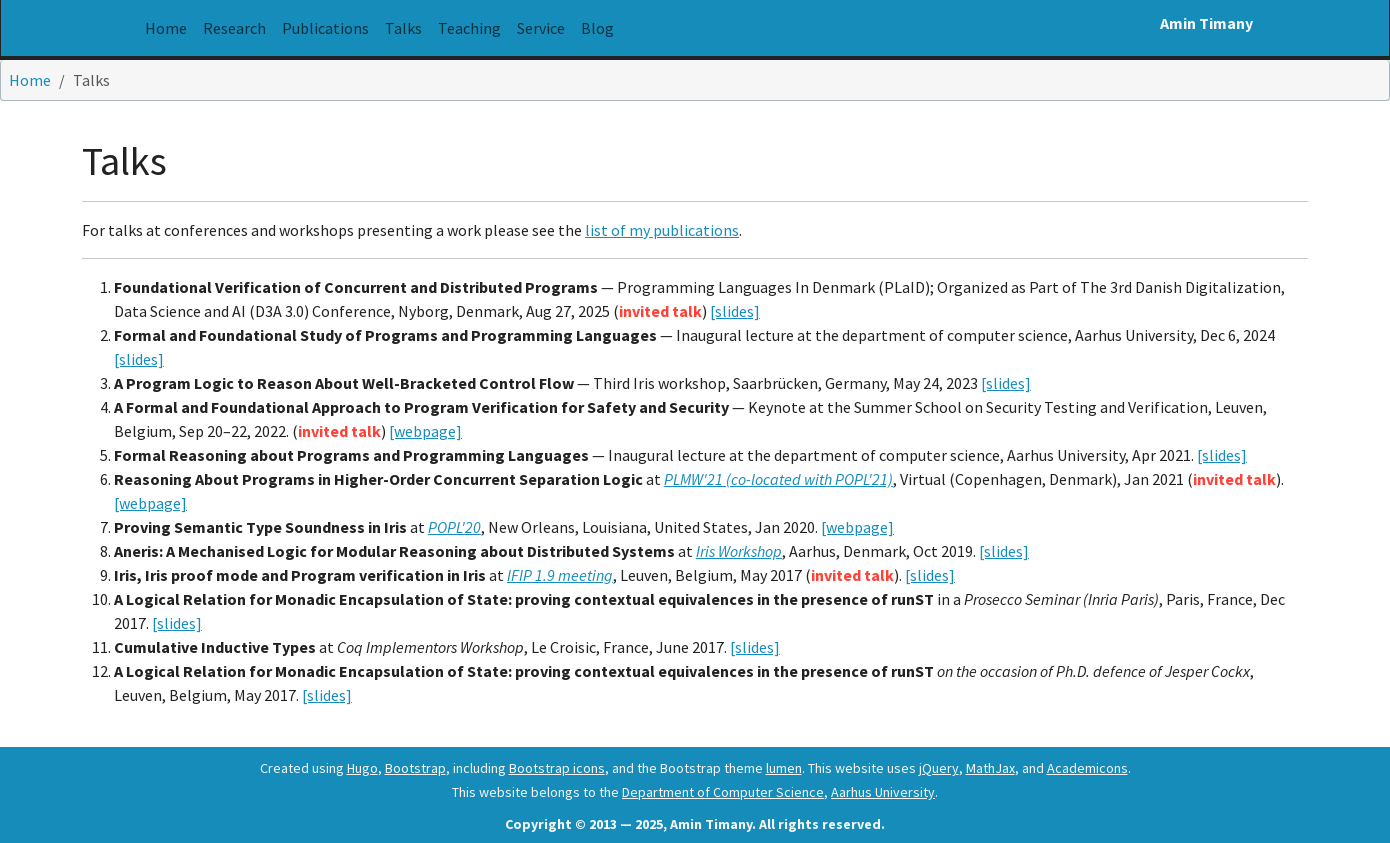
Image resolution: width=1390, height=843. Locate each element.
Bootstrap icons (557, 768)
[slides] (735, 311)
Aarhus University (883, 792)
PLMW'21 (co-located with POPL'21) (778, 479)
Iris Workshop (739, 551)
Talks (407, 26)
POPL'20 (454, 527)
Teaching (469, 28)
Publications (325, 28)
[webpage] (425, 431)
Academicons (1087, 768)
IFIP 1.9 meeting (560, 575)
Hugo (362, 768)
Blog (597, 28)
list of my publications (662, 230)
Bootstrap (415, 768)
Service (541, 28)
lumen (784, 768)
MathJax (990, 768)
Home (166, 28)
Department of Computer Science (723, 792)
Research (234, 28)
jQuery (939, 768)
